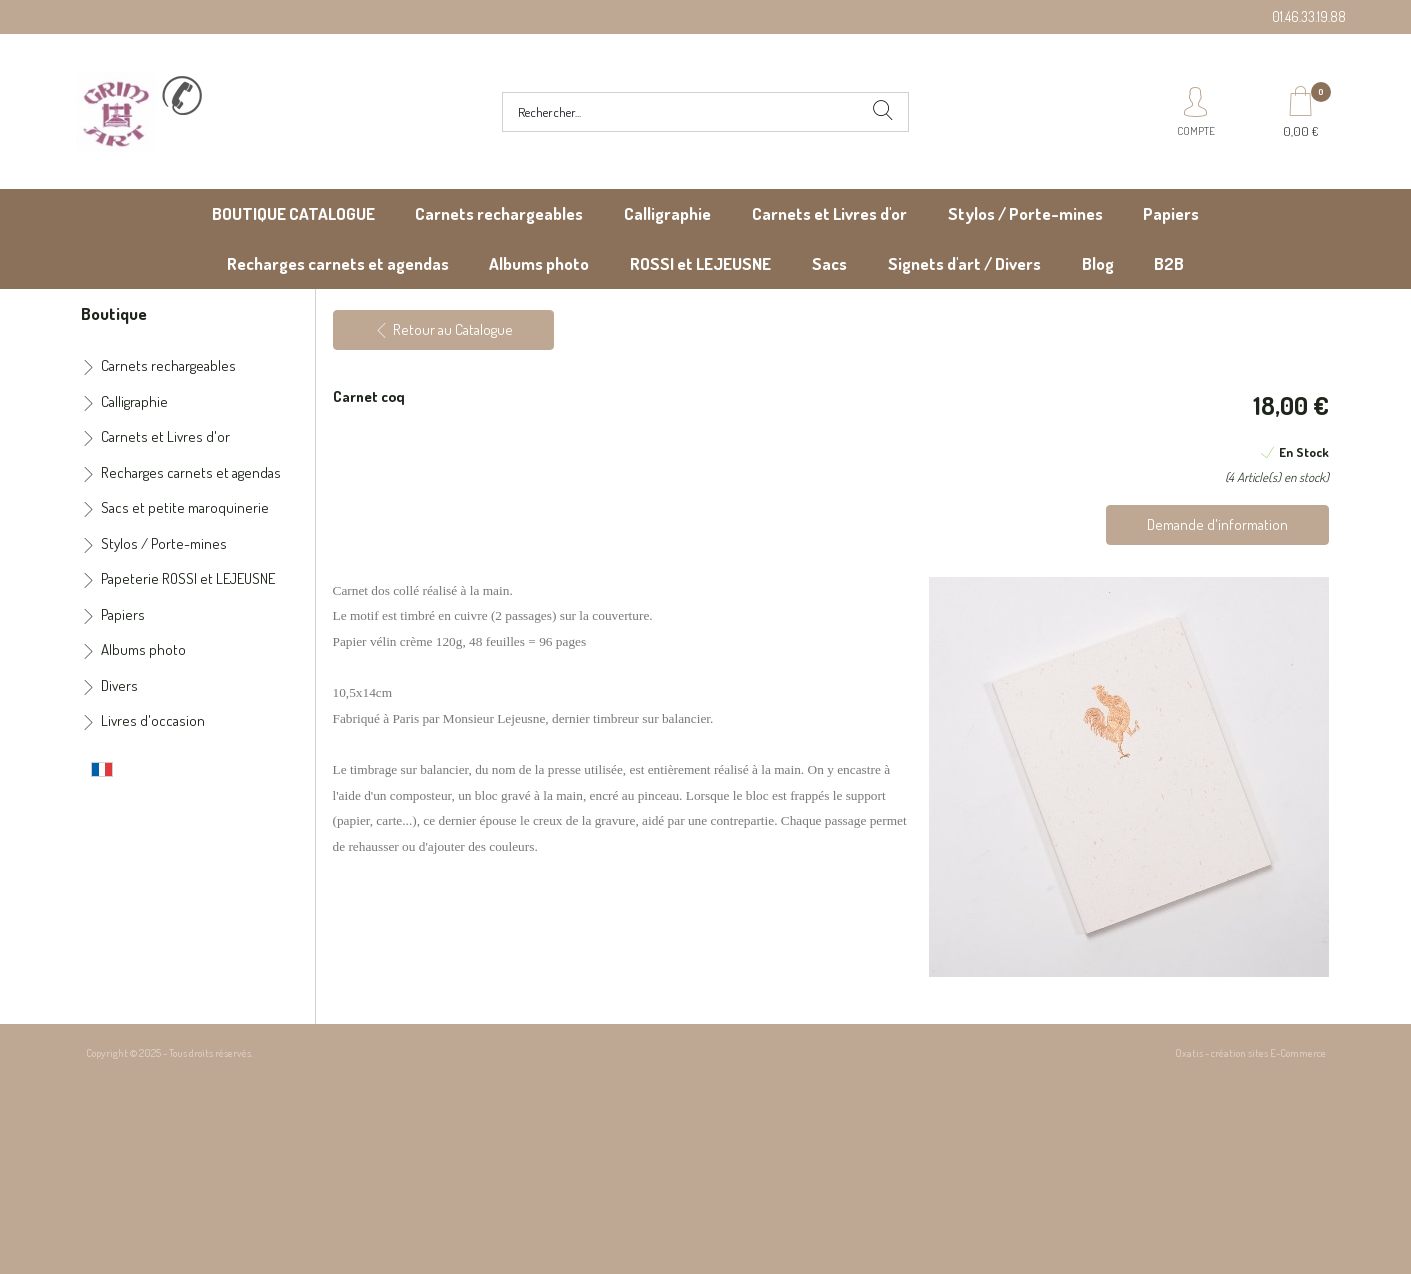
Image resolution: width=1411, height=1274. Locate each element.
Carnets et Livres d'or (829, 213)
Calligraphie (667, 213)
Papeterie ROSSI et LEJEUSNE (188, 578)
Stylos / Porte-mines (1025, 213)
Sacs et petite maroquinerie (185, 507)
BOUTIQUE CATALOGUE (293, 213)
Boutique (114, 313)
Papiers (1171, 213)
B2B (1169, 263)
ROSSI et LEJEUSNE (700, 263)
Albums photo (539, 263)
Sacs (829, 263)
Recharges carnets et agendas (338, 263)
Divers (119, 685)
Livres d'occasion (153, 720)
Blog (1098, 263)
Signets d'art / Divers (964, 263)
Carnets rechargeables (499, 213)
